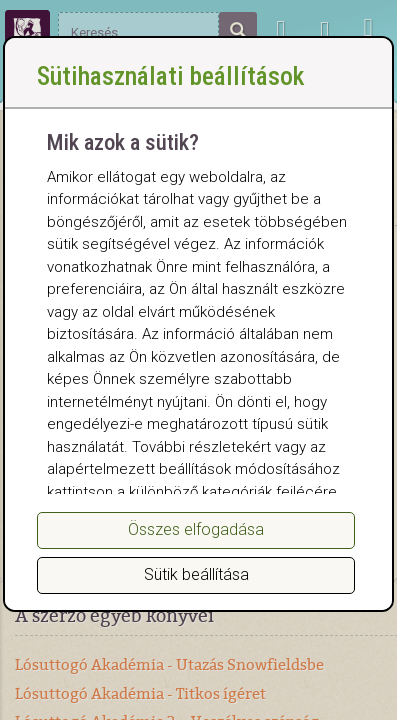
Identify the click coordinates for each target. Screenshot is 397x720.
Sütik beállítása (196, 574)
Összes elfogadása (196, 529)
